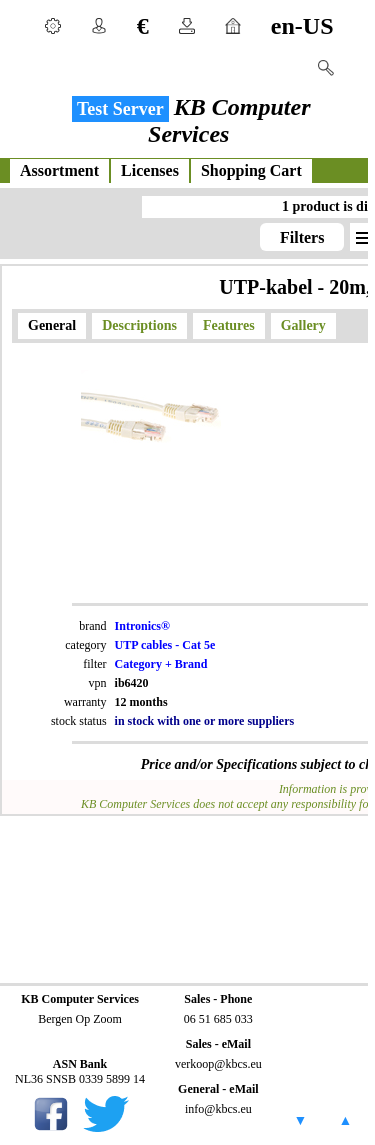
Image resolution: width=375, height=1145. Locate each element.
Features (229, 325)
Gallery (303, 325)
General (52, 325)
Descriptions (139, 325)
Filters (302, 237)
